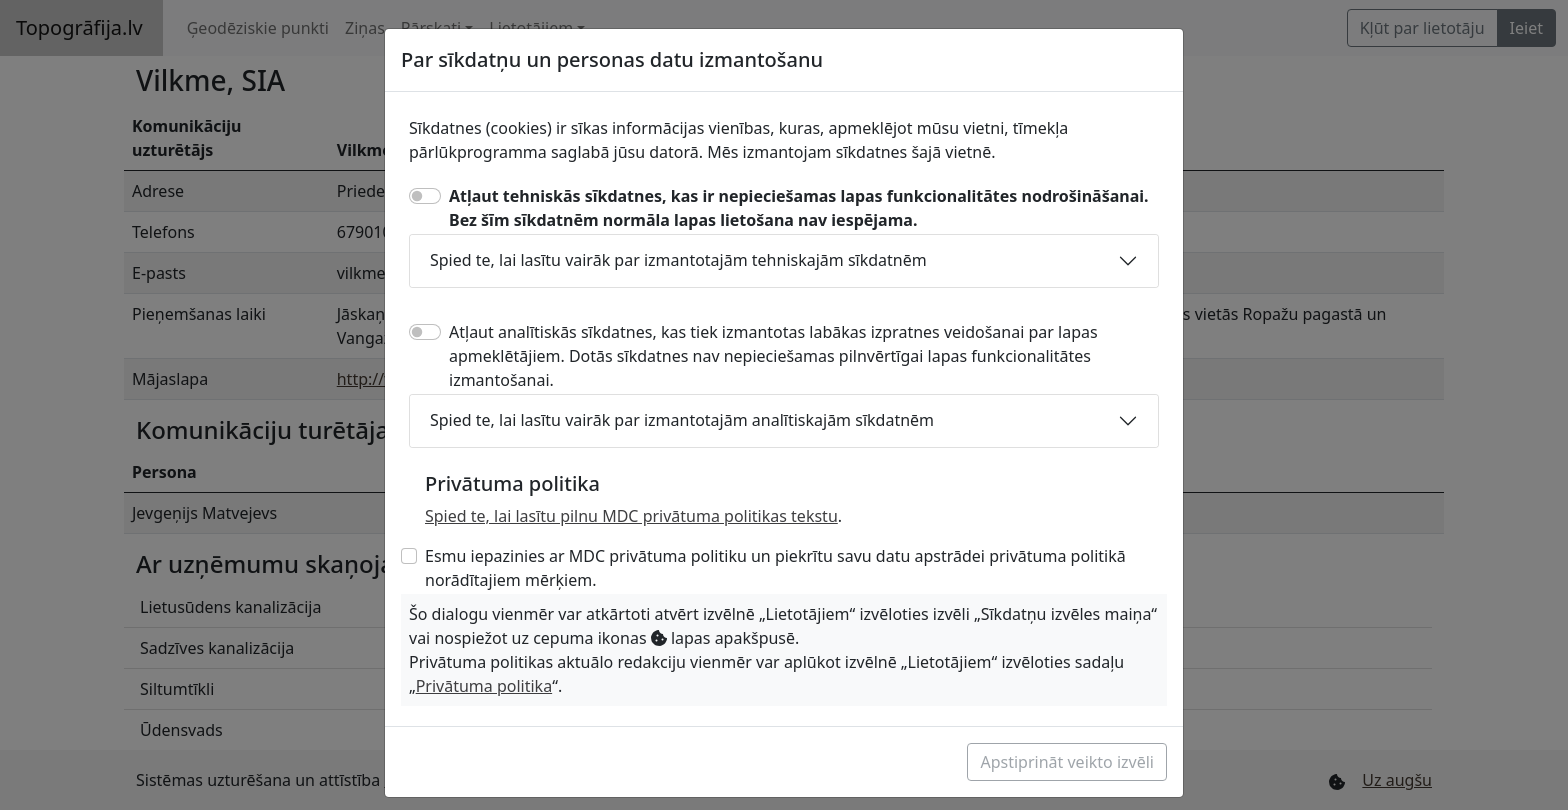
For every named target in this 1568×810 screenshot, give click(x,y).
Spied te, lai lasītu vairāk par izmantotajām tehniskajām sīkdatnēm (678, 260)
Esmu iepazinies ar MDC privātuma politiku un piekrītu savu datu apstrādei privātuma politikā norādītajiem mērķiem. (775, 568)
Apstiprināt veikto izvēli (1067, 762)
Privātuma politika (484, 686)
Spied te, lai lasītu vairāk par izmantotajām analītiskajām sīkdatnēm (682, 420)
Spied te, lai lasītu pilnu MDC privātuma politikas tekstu (631, 516)
